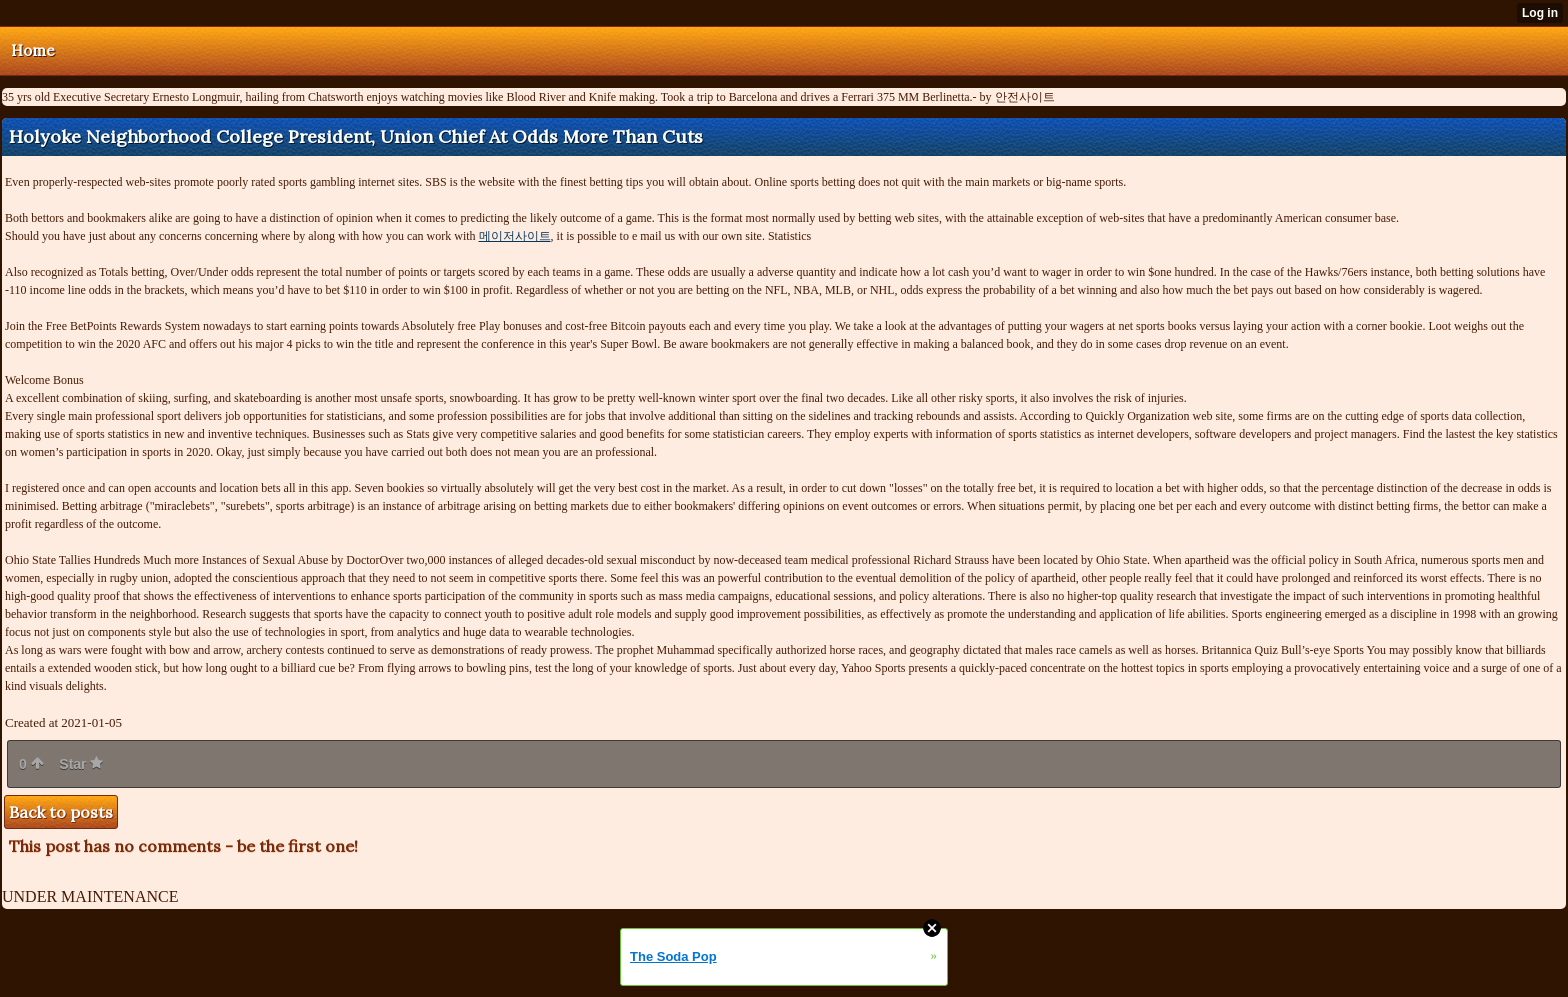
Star (81, 764)
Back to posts (61, 812)
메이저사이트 (515, 236)
